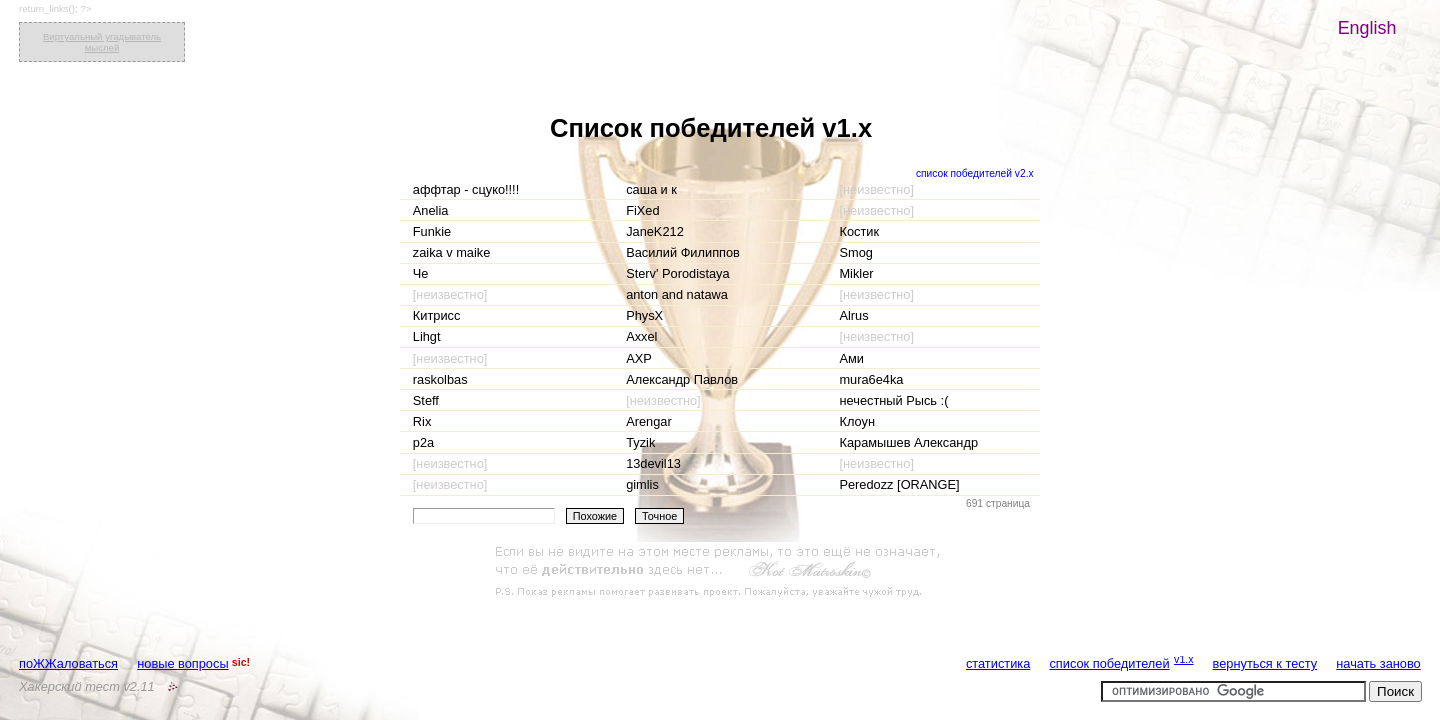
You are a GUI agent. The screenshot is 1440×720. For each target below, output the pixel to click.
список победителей (1109, 663)
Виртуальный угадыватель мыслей (102, 42)
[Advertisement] (720, 572)
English (1367, 28)
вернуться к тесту (1265, 663)
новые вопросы (182, 663)
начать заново (1378, 663)
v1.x (1184, 659)
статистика (998, 663)
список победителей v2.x (975, 173)
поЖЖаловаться (68, 663)
